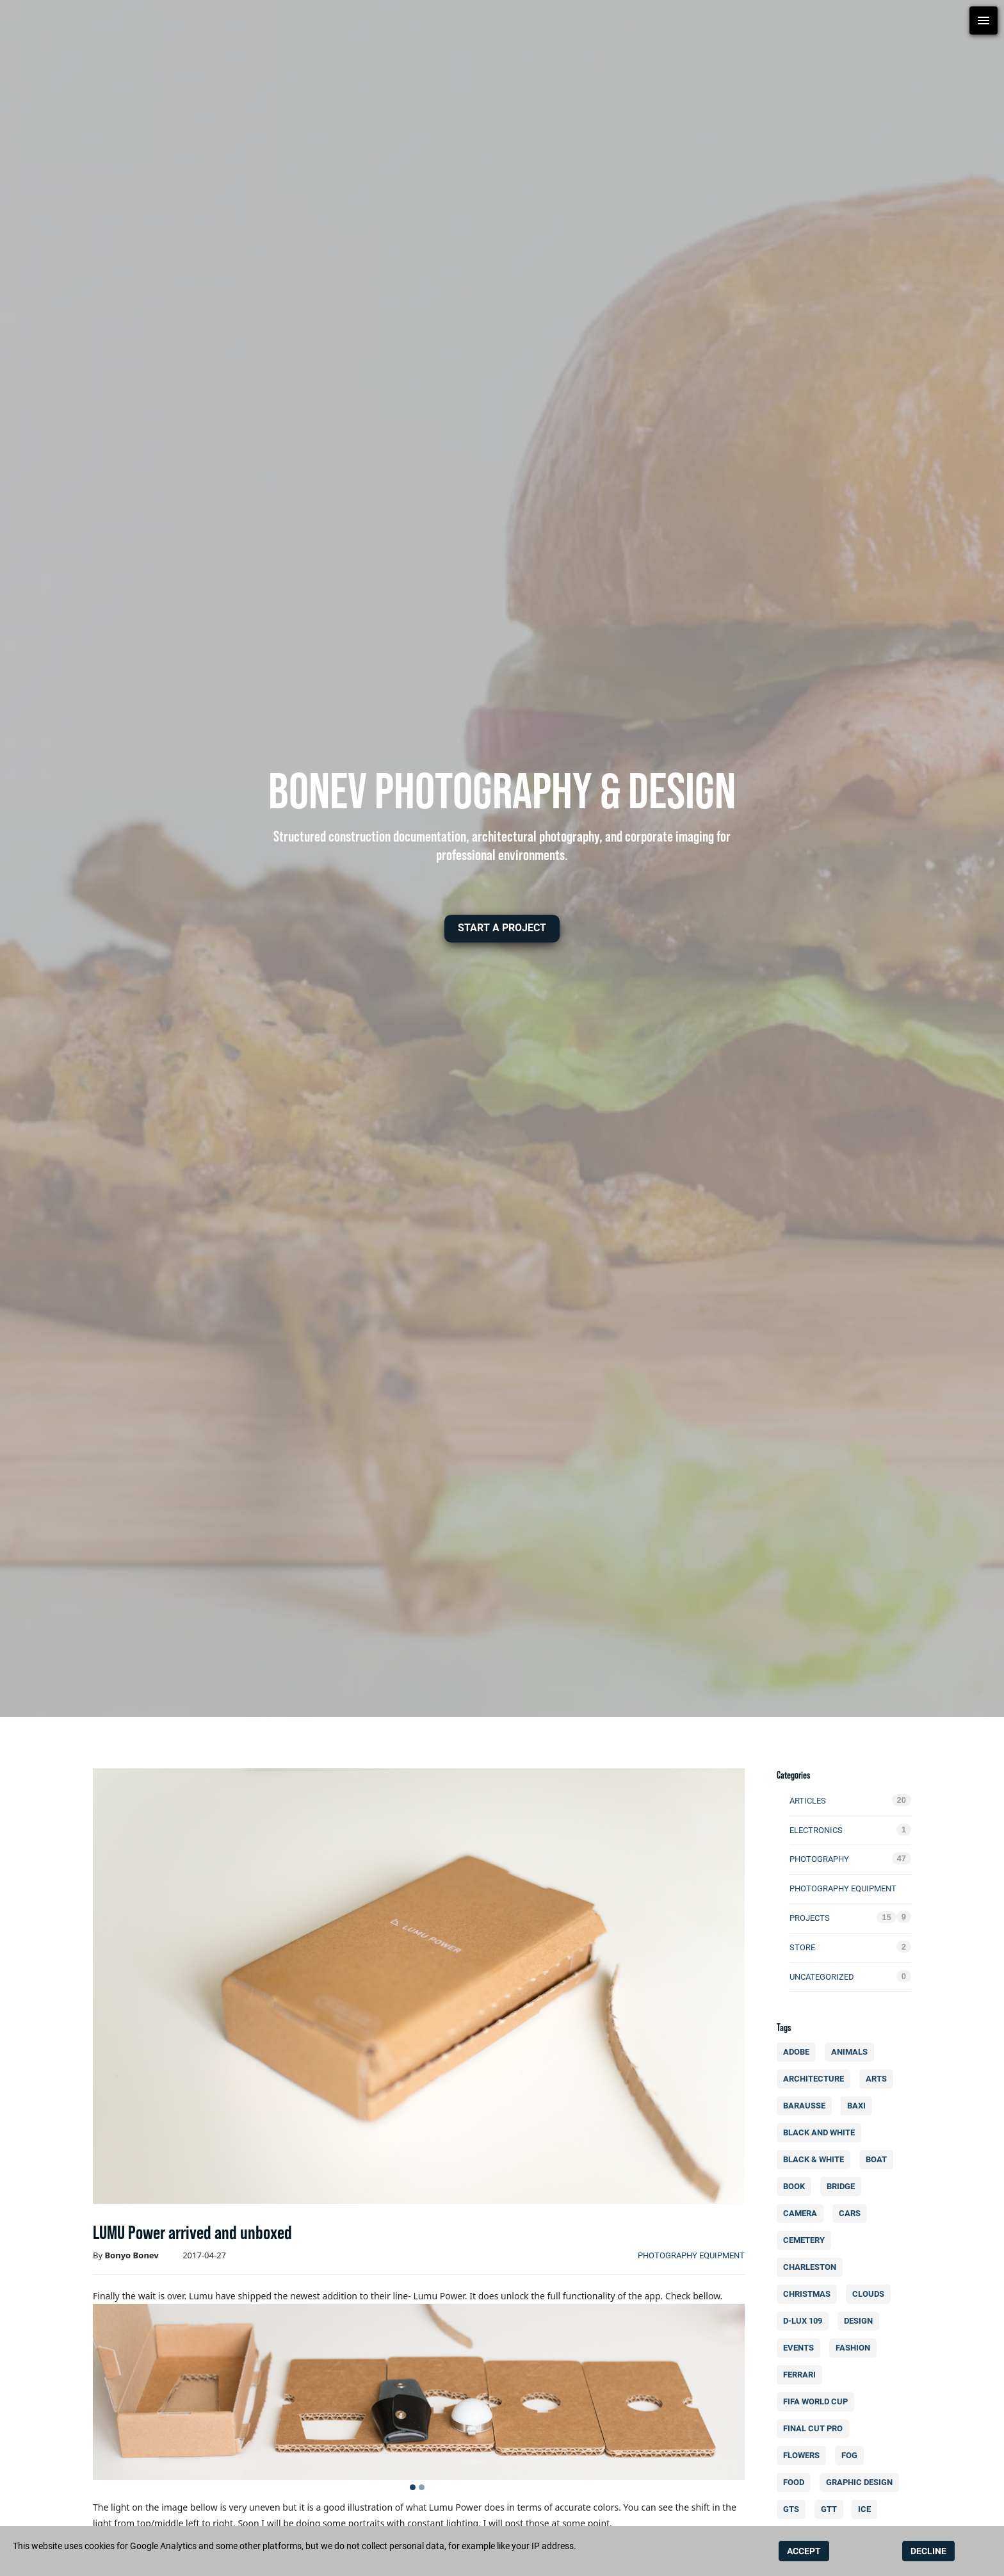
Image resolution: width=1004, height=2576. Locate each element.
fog (851, 2455)
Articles (807, 1801)
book (796, 2186)
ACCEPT (804, 2551)
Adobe (798, 2052)
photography (819, 1859)
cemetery (807, 2240)
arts (879, 2078)
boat (879, 2159)
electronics (816, 1830)
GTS (793, 2509)
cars (852, 2213)
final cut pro (816, 2428)
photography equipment (691, 2255)
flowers (804, 2455)
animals (852, 2052)
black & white (816, 2159)
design (861, 2321)
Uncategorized (821, 1977)
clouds (870, 2294)
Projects (809, 1918)
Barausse (807, 2105)
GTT (831, 2509)
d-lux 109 (806, 2321)
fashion (855, 2347)
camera (803, 2213)
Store (802, 1947)
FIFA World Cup (818, 2401)
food (796, 2482)
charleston (812, 2267)
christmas (810, 2294)
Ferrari (803, 2374)
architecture (816, 2078)
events (802, 2347)
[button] (502, 928)
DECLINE (928, 2551)
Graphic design (862, 2482)
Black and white (822, 2132)
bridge (843, 2186)
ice (868, 2509)
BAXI (859, 2105)
